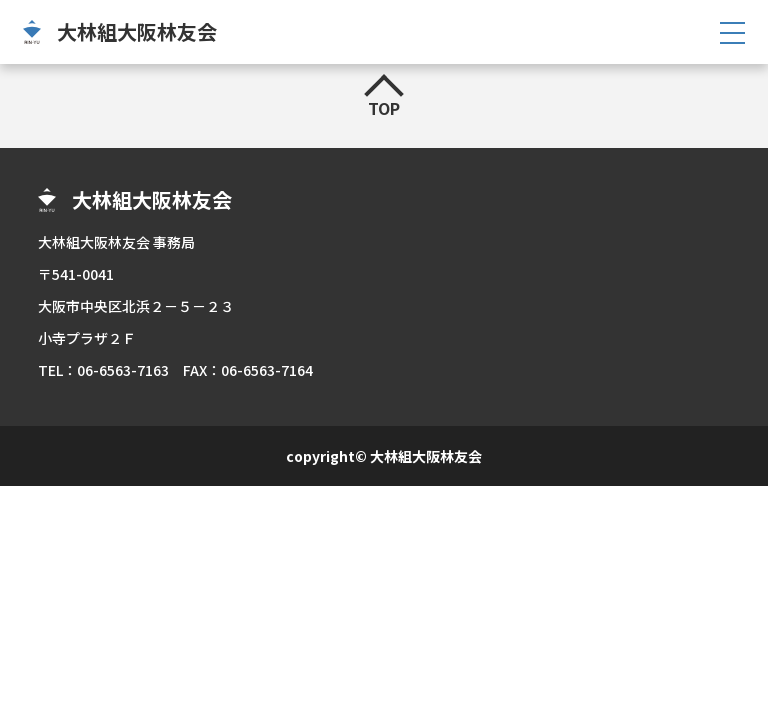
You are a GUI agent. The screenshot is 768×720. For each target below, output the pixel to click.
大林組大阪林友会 (137, 32)
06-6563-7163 (123, 370)
